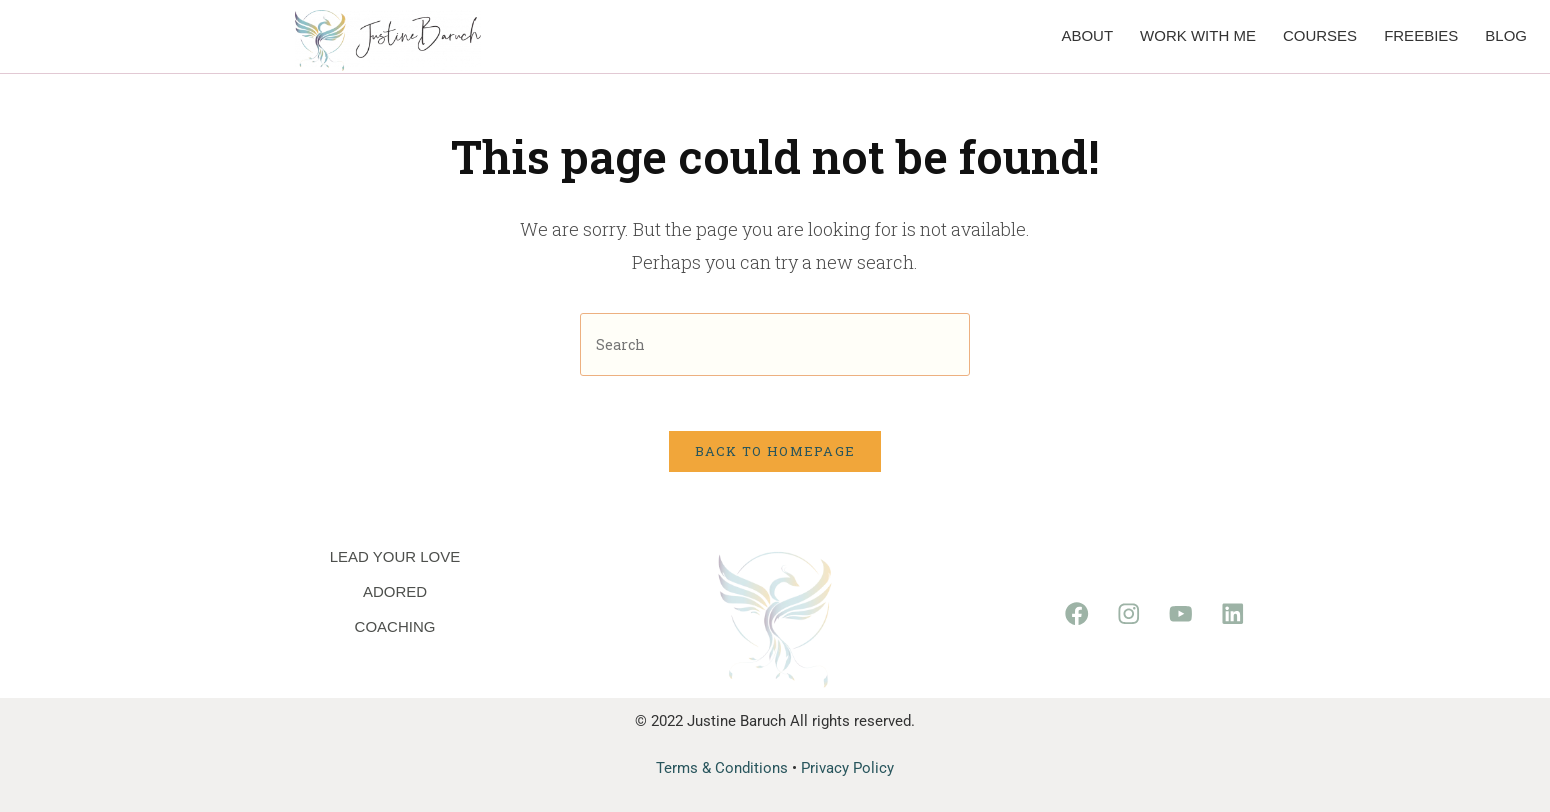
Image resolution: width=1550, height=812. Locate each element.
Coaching (395, 626)
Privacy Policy (847, 768)
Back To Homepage (775, 457)
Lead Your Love (395, 556)
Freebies (1421, 35)
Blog (1506, 35)
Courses (1320, 35)
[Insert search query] (775, 344)
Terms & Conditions (722, 768)
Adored (395, 591)
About (1087, 35)
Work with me (1198, 35)
